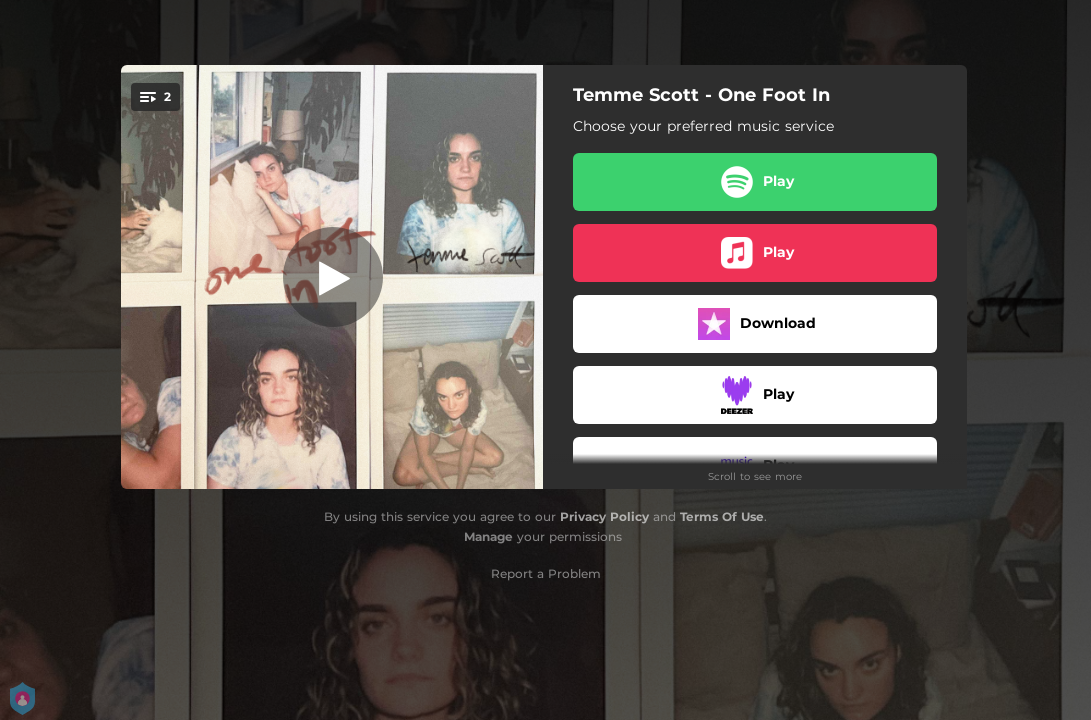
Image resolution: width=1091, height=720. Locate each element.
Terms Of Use (722, 516)
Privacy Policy (604, 516)
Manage (488, 536)
